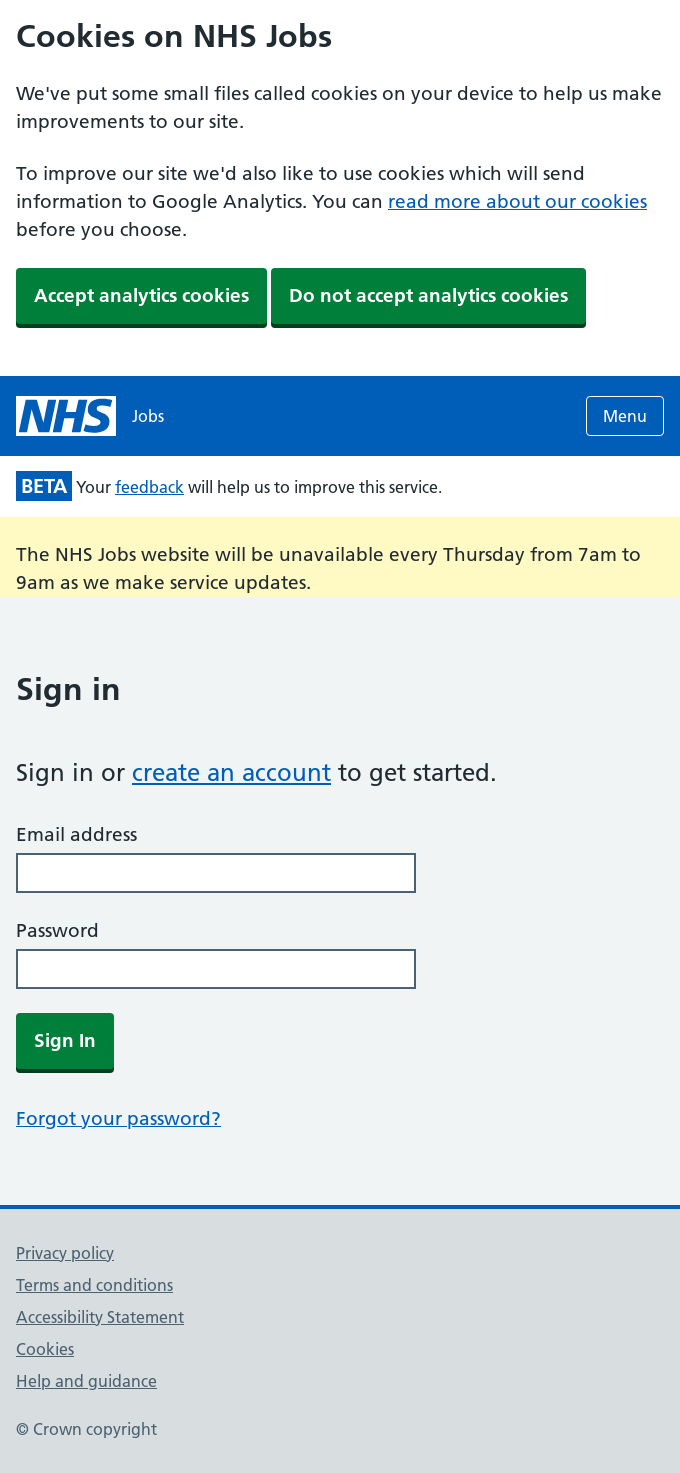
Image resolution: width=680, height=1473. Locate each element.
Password (57, 930)
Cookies (45, 1349)
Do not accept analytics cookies (428, 295)
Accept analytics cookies (141, 295)
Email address (76, 834)
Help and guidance (86, 1381)
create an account (231, 772)
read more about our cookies (517, 201)
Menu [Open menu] (625, 416)
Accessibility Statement (100, 1317)
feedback (149, 487)
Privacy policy (65, 1253)
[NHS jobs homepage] (90, 416)
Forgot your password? (118, 1118)
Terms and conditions (94, 1285)
